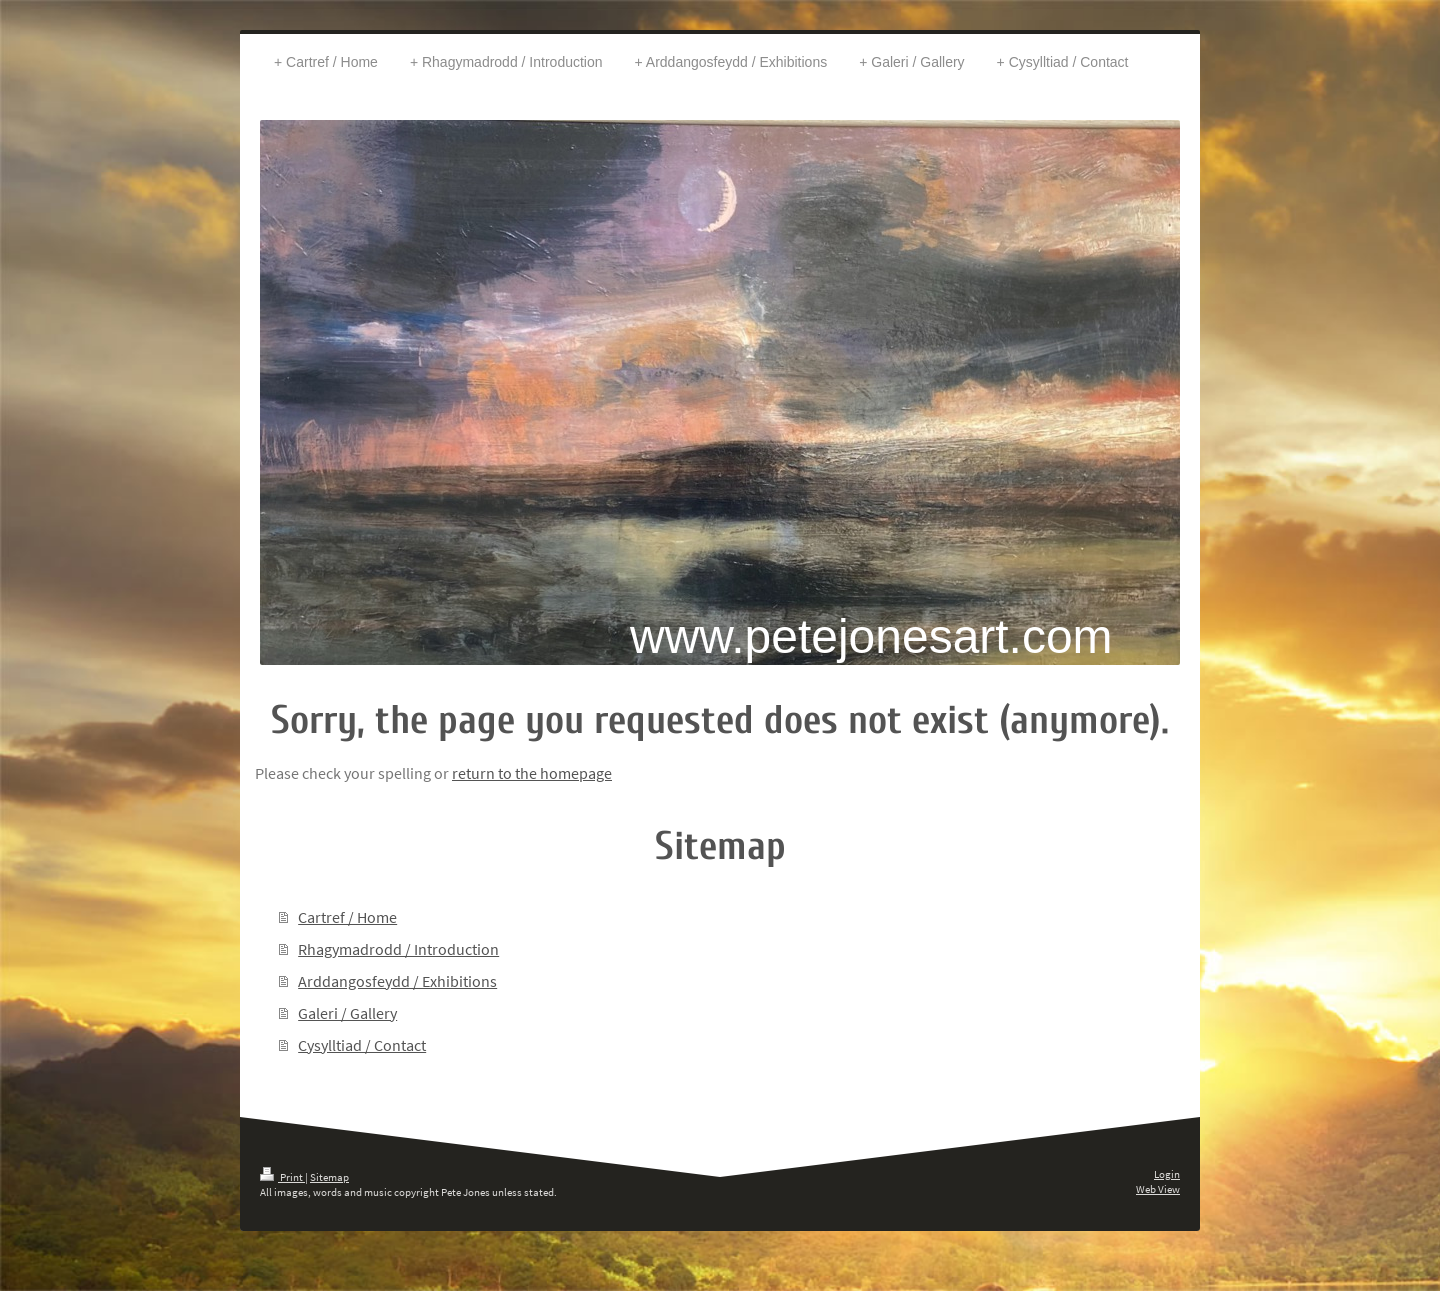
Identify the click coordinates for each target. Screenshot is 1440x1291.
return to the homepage (532, 773)
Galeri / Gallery (347, 1013)
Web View (1158, 1189)
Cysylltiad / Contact (362, 1045)
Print (282, 1177)
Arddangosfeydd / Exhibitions (397, 981)
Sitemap (329, 1177)
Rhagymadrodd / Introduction (398, 949)
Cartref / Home (347, 917)
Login (1167, 1174)
